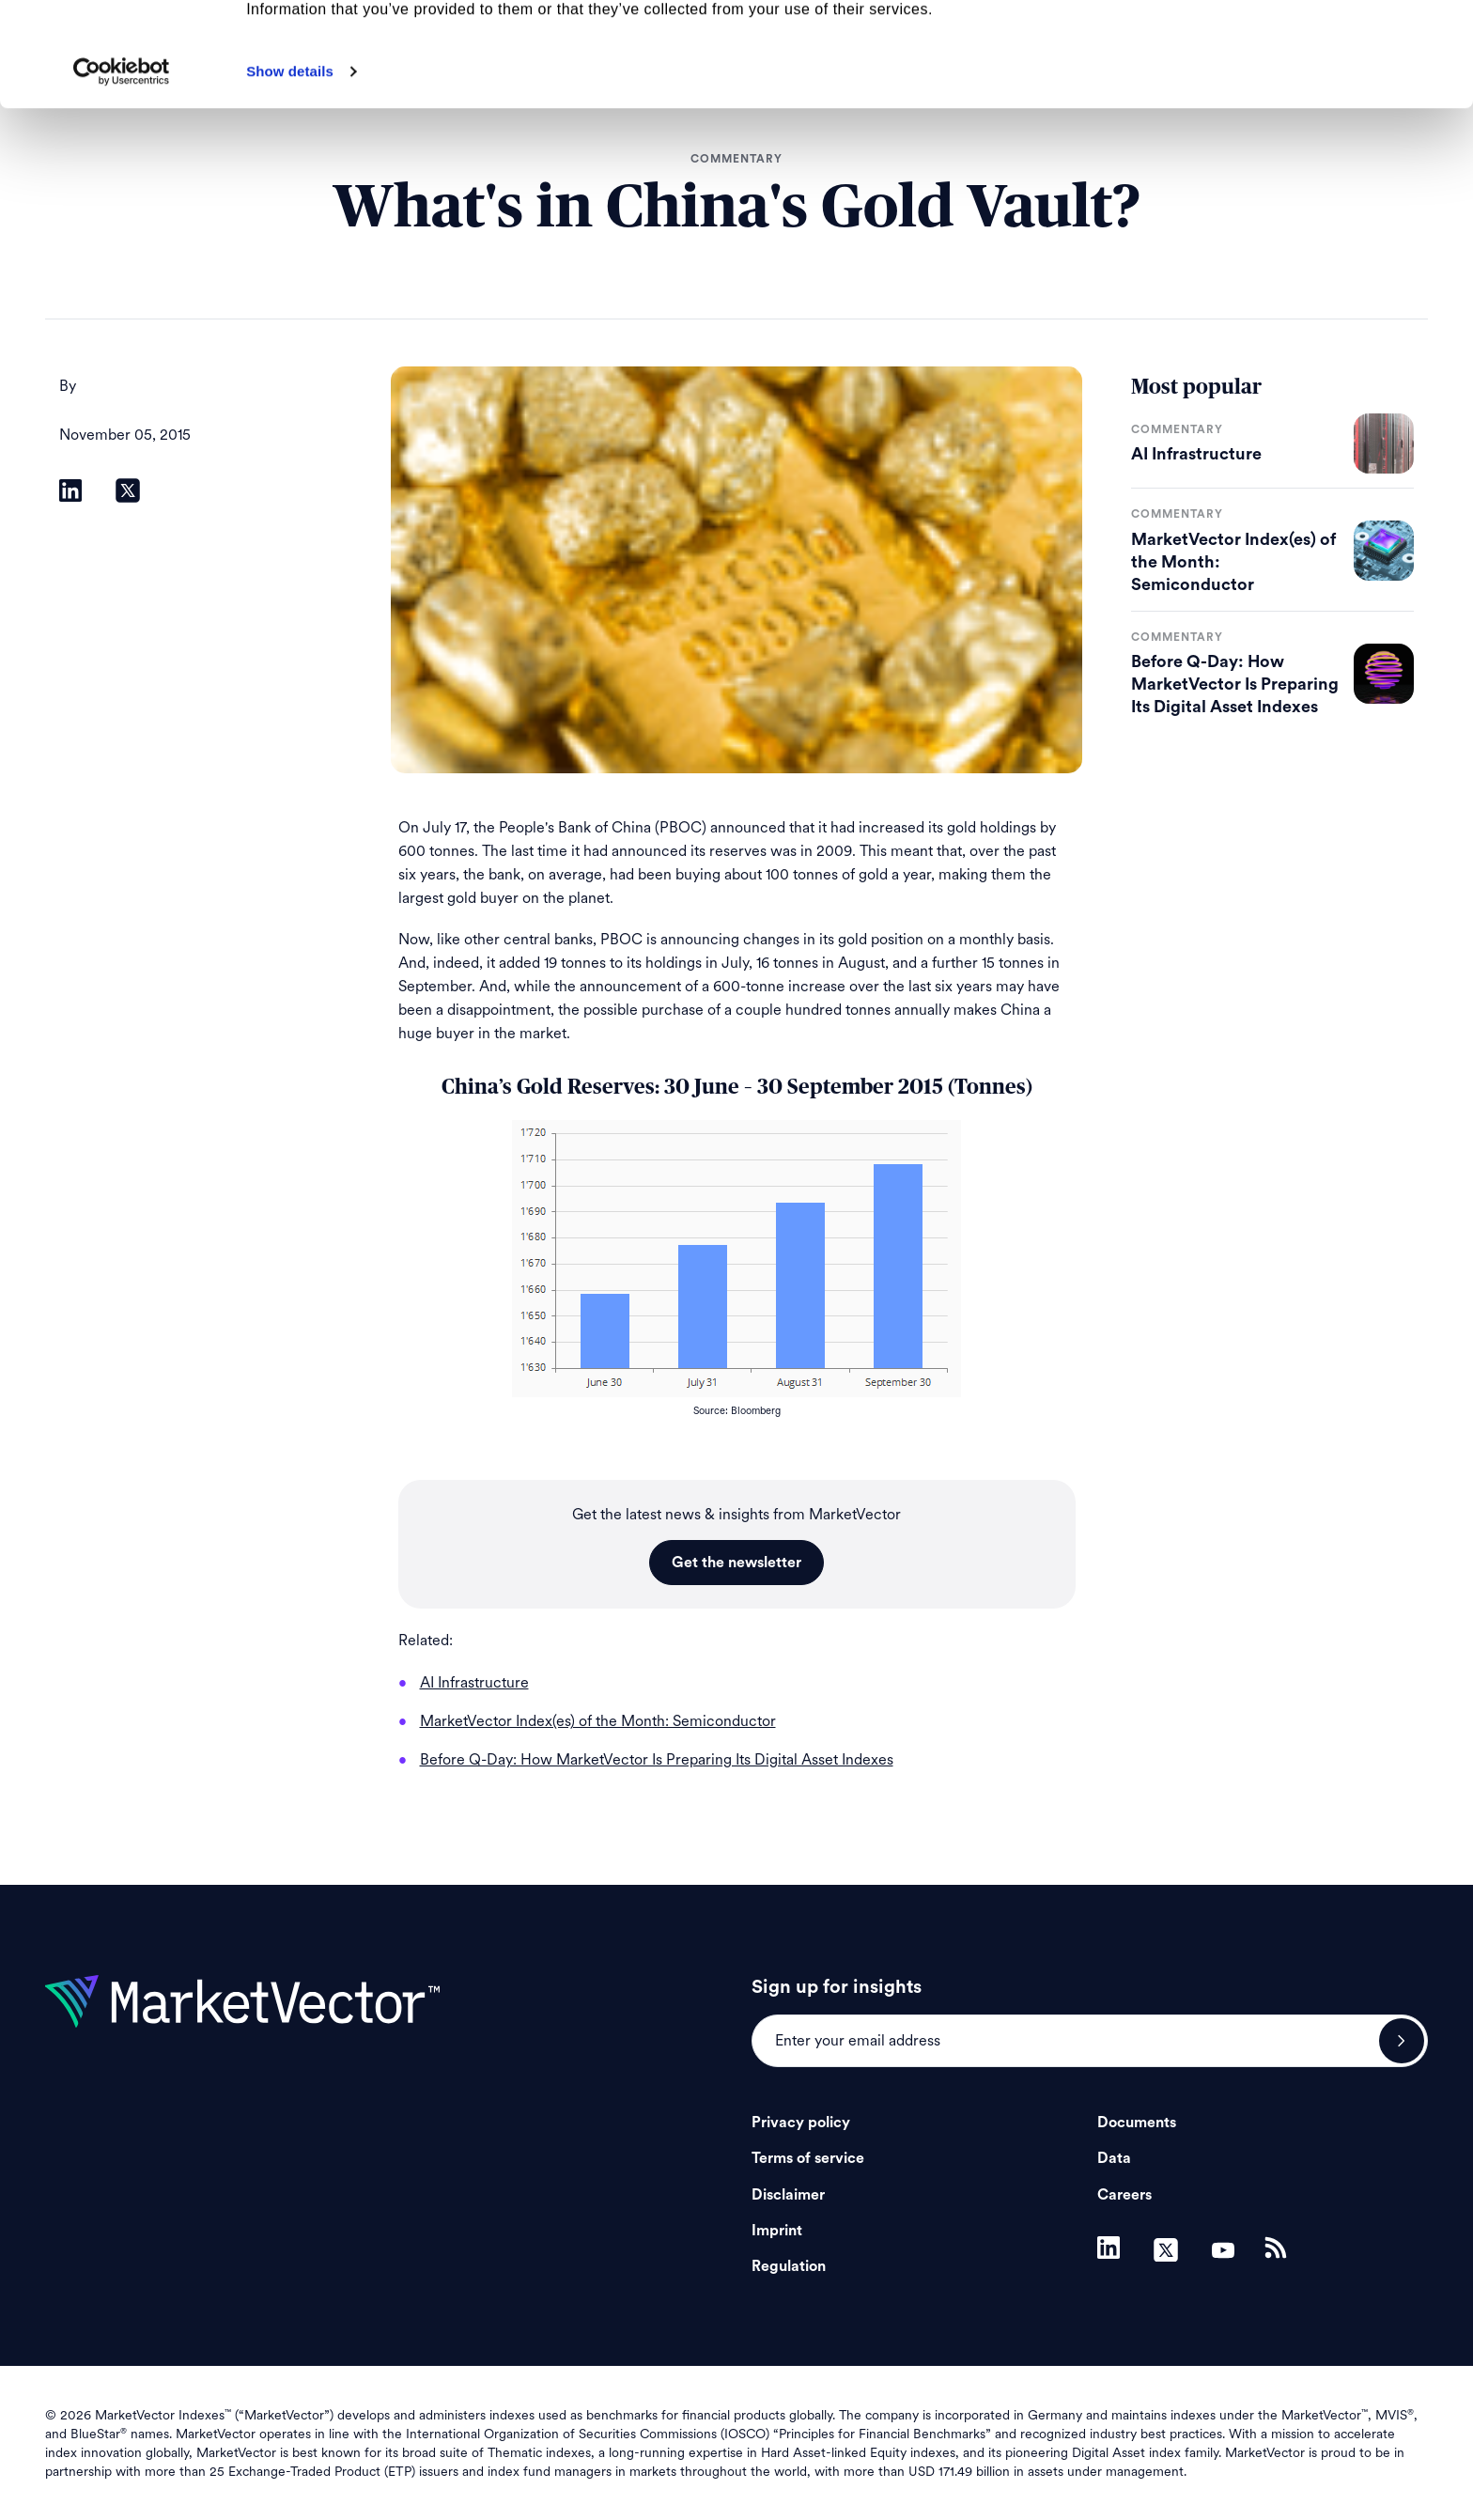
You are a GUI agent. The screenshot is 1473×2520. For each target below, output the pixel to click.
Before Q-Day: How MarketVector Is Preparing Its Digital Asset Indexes (1235, 684)
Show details (289, 175)
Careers (1124, 2194)
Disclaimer (788, 2194)
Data (1114, 2158)
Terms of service (808, 2158)
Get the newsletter (736, 1562)
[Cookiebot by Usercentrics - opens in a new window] (121, 176)
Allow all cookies (1316, 46)
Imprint (777, 2230)
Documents (1136, 2122)
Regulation (789, 2266)
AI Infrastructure (1196, 453)
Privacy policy (801, 2122)
